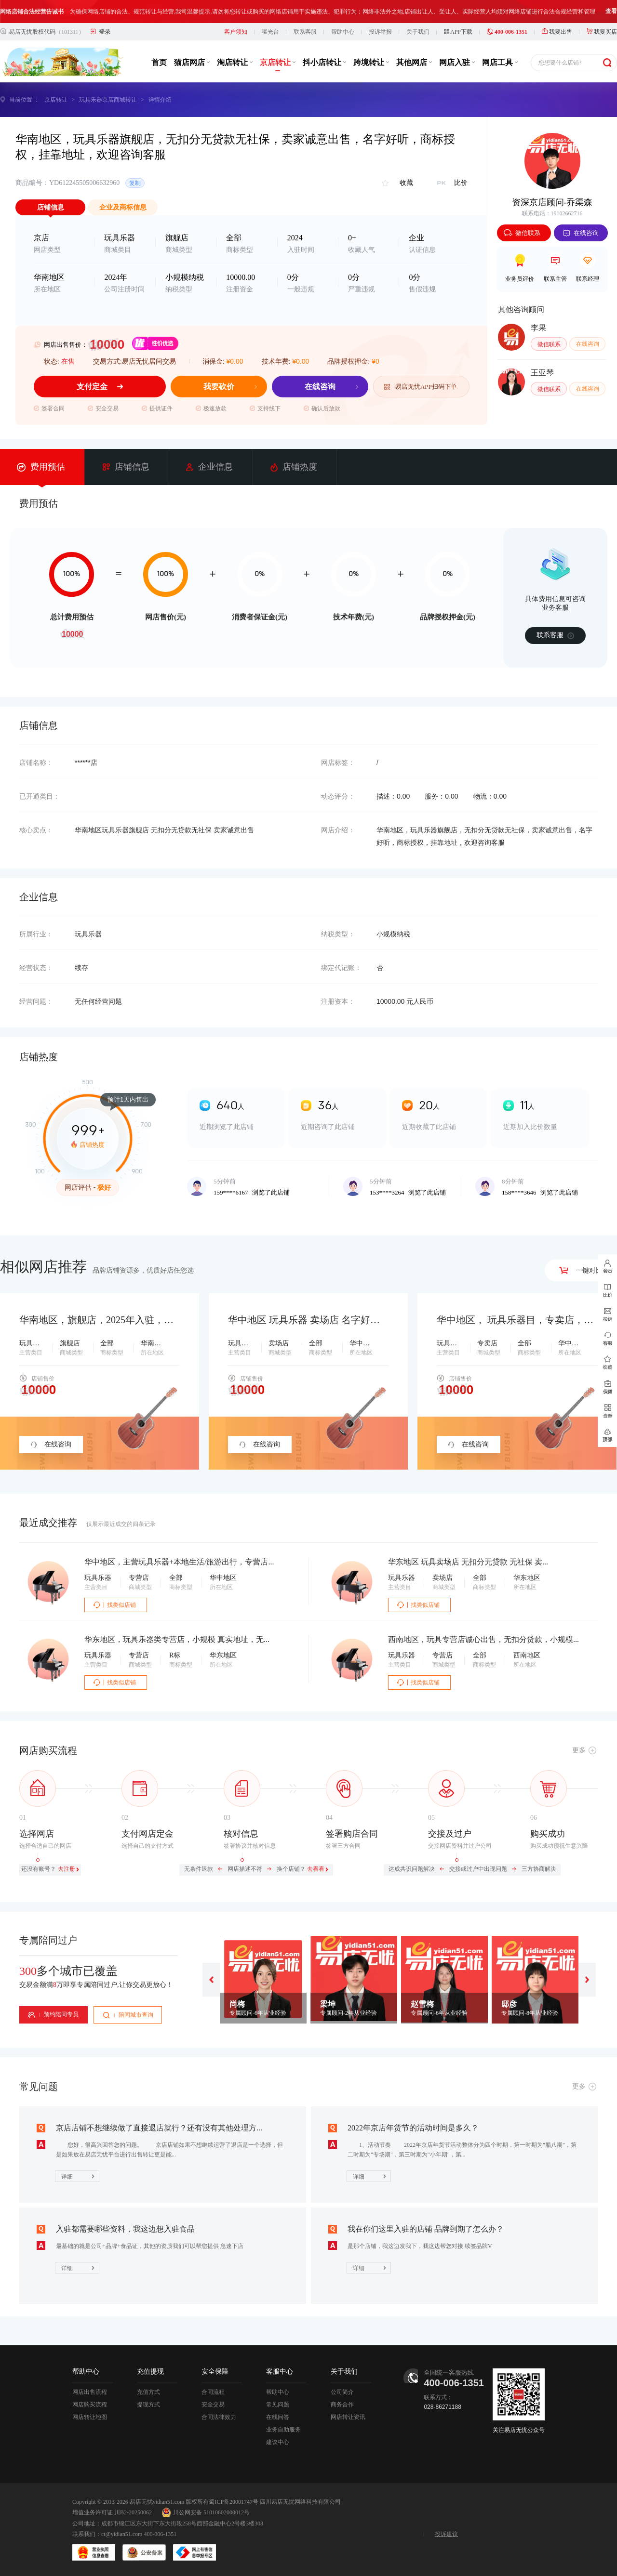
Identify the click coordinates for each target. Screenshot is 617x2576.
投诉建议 (446, 2534)
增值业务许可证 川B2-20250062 (112, 2512)
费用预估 (41, 467)
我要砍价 (218, 386)
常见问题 (277, 2404)
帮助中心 (342, 31)
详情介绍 (160, 99)
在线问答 (277, 2417)
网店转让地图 (89, 2417)
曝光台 (270, 31)
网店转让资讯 (348, 2417)
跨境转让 (371, 62)
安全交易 (213, 2404)
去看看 (315, 1869)
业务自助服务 (283, 2429)
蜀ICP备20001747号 (233, 2501)
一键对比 (581, 1270)
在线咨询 (320, 386)
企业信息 (209, 467)
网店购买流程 (89, 2404)
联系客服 (305, 31)
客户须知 (235, 31)
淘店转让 (235, 62)
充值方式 (148, 2392)
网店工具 (500, 62)
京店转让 (277, 62)
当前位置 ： (24, 99)
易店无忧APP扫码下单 (421, 386)
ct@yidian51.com (121, 2534)
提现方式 (148, 2404)
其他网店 (414, 62)
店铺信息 (126, 467)
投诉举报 (380, 31)
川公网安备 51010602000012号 (205, 2512)
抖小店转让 (324, 62)
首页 (159, 62)
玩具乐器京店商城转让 (108, 99)
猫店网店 (192, 62)
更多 (579, 1750)
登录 (104, 31)
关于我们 (417, 31)
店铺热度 (293, 467)
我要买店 (602, 31)
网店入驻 (457, 62)
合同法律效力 (218, 2417)
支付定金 (92, 386)
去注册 (66, 1869)
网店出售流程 (89, 2392)
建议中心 (277, 2442)
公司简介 (342, 2392)
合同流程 (213, 2392)
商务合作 (342, 2404)
